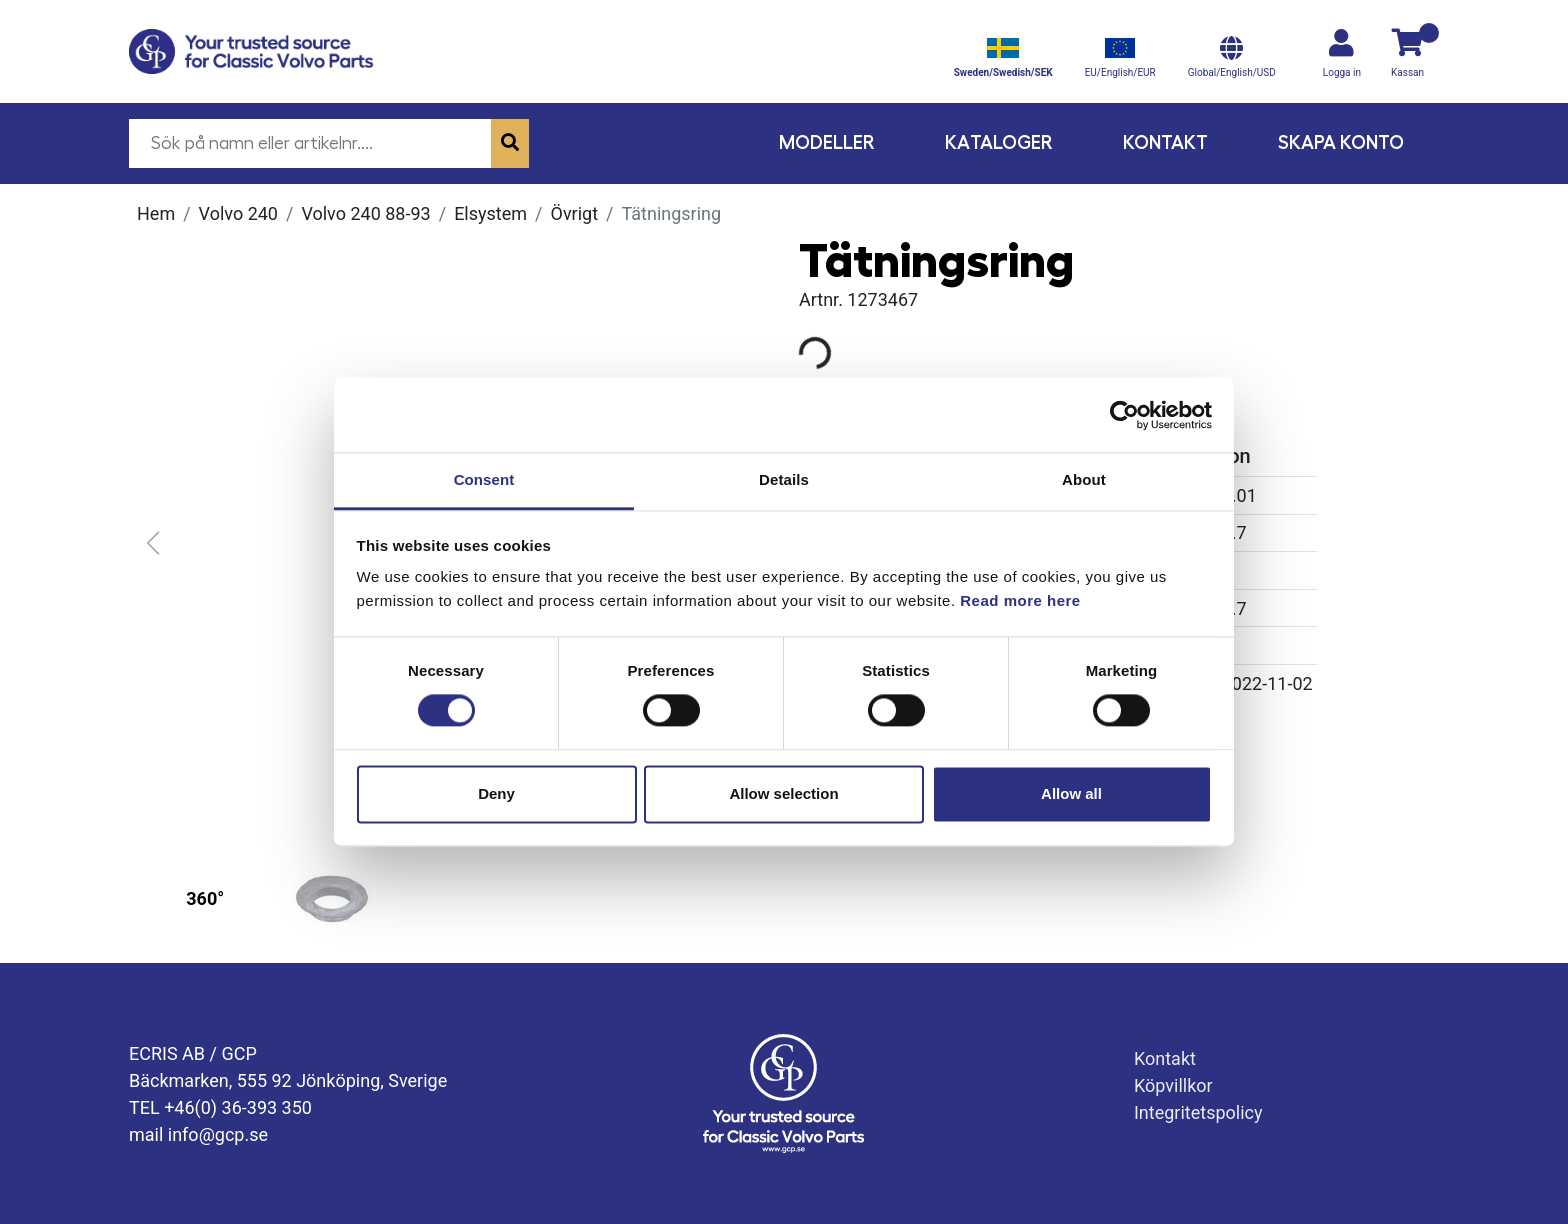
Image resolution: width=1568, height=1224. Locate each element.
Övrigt (575, 213)
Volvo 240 (238, 213)
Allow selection (783, 793)
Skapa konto (1341, 142)
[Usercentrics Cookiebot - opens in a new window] (1124, 415)
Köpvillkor (1173, 1085)
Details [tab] (784, 479)
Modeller (827, 142)
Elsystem (490, 213)
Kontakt (1165, 142)
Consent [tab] (484, 479)
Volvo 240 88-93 (365, 213)
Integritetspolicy (1198, 1112)
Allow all (1071, 793)
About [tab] (1084, 479)
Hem (156, 213)
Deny (496, 793)
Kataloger (999, 142)
